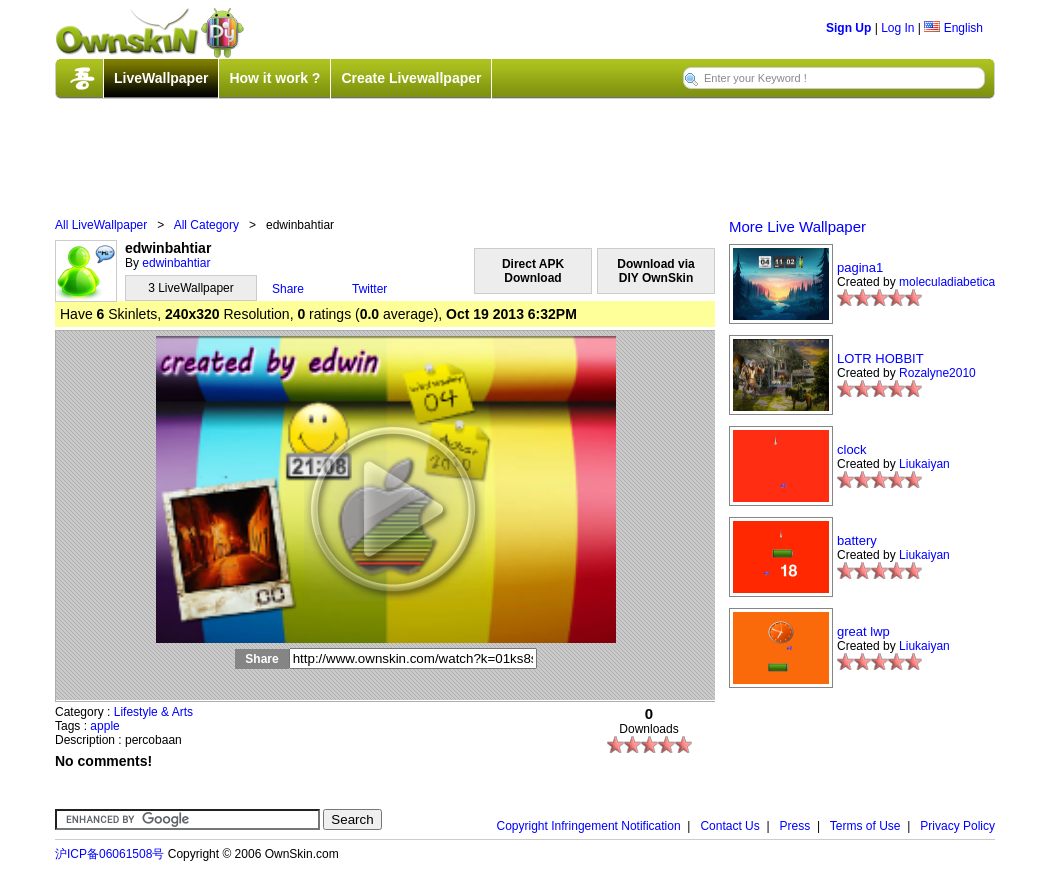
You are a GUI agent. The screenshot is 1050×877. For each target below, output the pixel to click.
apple (104, 726)
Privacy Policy (957, 826)
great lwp (863, 631)
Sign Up (848, 28)
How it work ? (274, 78)
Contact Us (729, 826)
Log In (897, 28)
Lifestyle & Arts (153, 712)
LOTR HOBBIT (880, 358)
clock (852, 449)
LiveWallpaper (161, 78)
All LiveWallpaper (101, 225)
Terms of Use (865, 826)
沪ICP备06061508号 (109, 854)
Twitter (369, 289)
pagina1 (860, 267)
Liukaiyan (924, 464)
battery (857, 540)
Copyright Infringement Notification (589, 826)
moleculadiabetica (947, 282)
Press (795, 826)
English (953, 28)
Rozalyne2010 (937, 373)
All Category (206, 225)
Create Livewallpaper (411, 78)
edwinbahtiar (176, 263)
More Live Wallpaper (797, 226)
